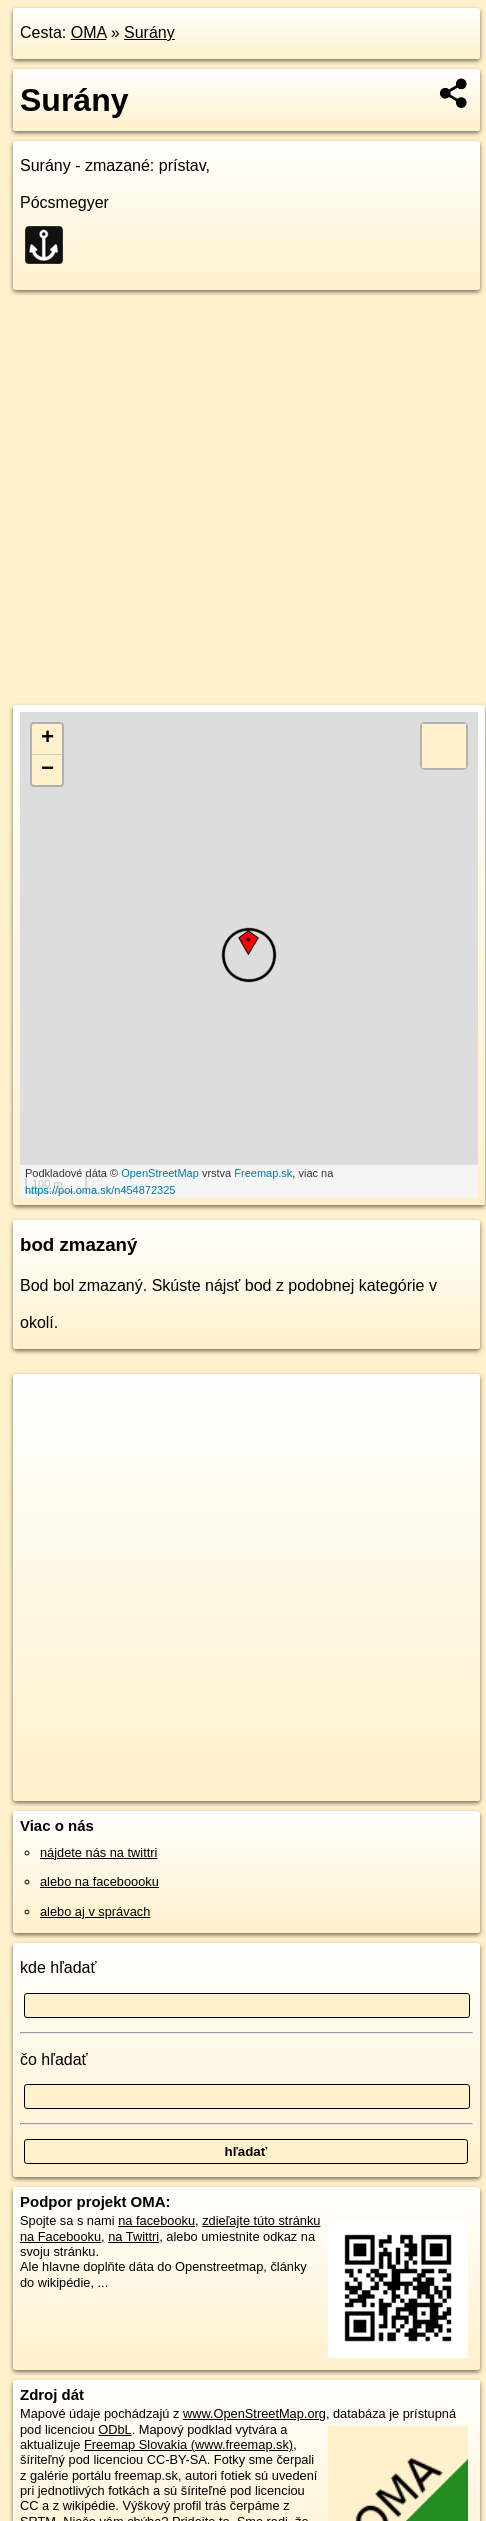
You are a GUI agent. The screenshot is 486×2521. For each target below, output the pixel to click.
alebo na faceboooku (99, 1881)
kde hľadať (58, 1967)
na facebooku (156, 2220)
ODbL (114, 2429)
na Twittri (133, 2236)
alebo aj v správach (95, 1911)
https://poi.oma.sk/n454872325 (100, 1190)
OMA (89, 32)
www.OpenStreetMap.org (254, 2413)
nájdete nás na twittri (98, 1852)
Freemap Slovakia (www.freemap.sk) (188, 2444)
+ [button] (47, 739)
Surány (149, 32)
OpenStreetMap (160, 1173)
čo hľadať (54, 2059)
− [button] (47, 770)
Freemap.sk (263, 1173)
